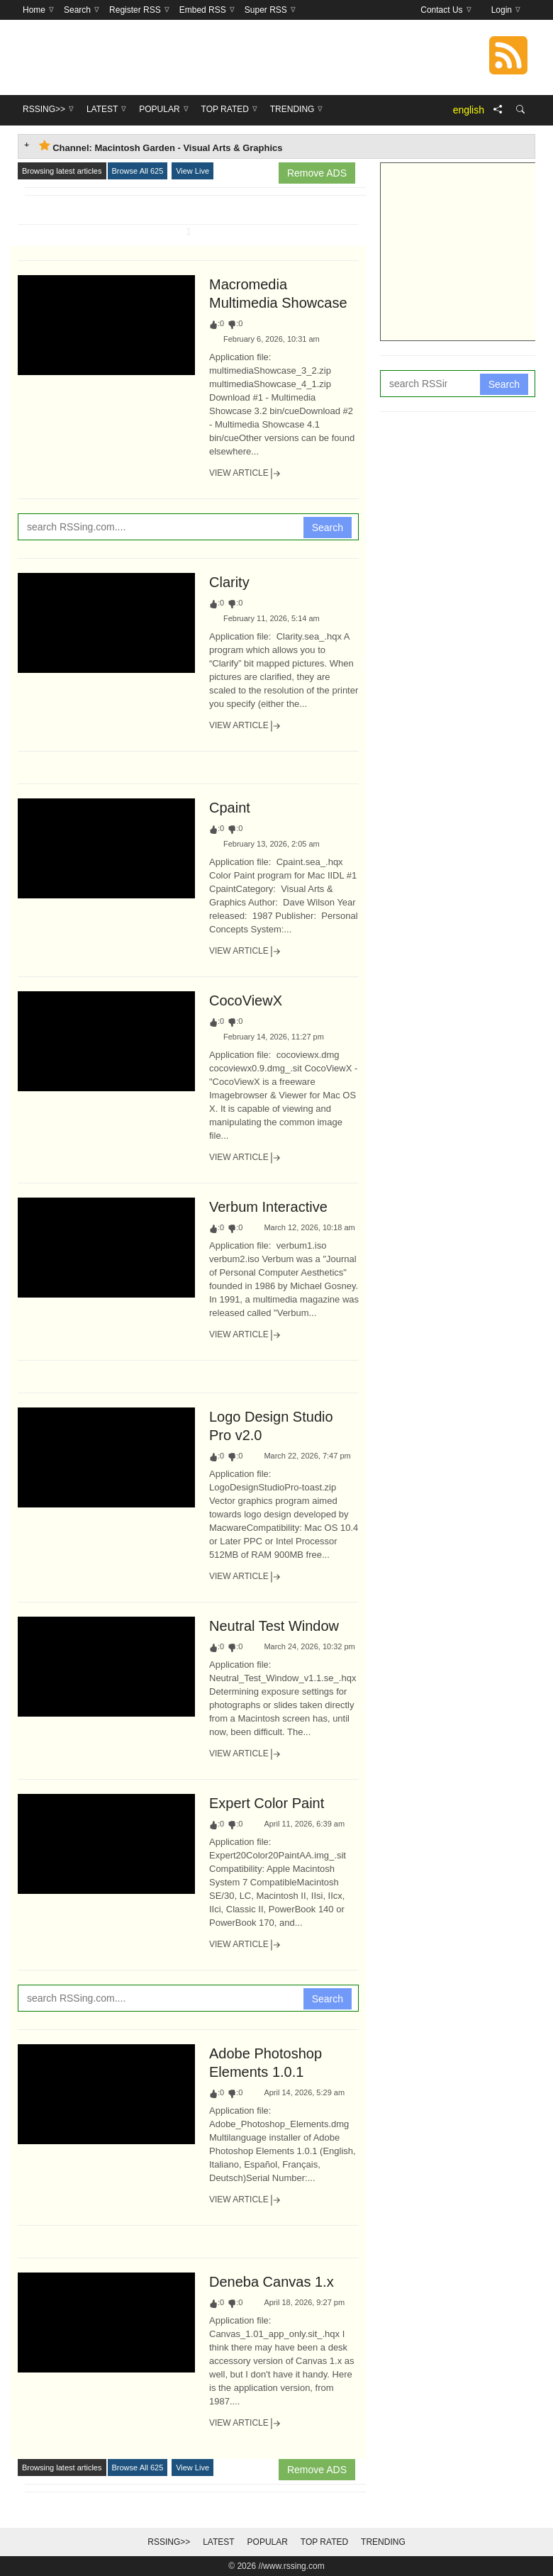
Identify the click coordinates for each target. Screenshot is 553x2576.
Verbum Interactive (268, 1207)
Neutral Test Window (274, 1626)
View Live (192, 171)
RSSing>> (168, 2542)
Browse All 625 (138, 171)
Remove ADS (317, 173)
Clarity (229, 582)
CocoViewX (245, 1000)
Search (327, 527)
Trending (383, 2542)
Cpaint (229, 807)
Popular (267, 2542)
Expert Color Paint (266, 1803)
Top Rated (324, 2542)
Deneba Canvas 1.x (271, 2282)
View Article (245, 473)
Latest (218, 2542)
